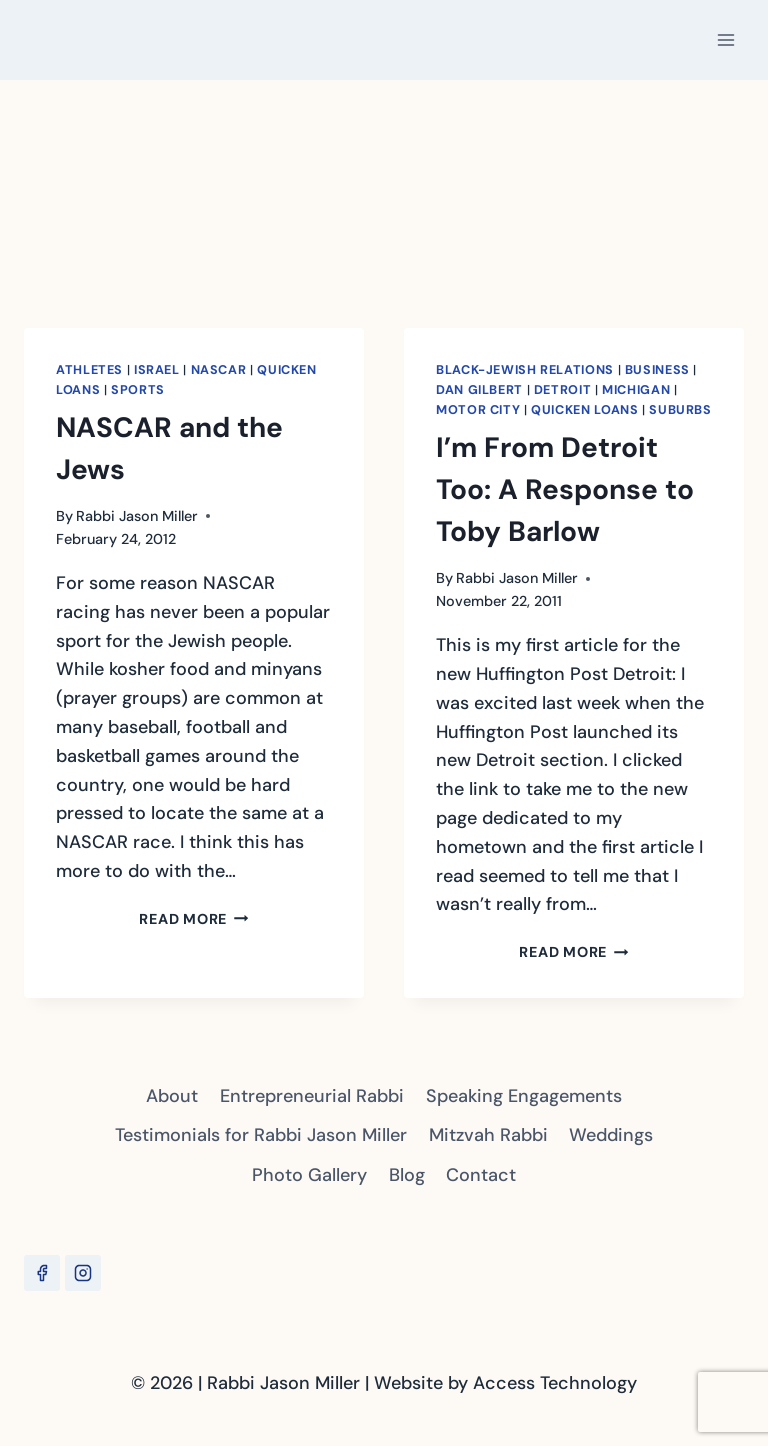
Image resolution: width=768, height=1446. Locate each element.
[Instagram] (83, 1273)
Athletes (89, 370)
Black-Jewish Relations (525, 370)
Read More (193, 919)
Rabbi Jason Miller (137, 516)
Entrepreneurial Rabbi (312, 1096)
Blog (407, 1175)
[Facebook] (42, 1273)
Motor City (478, 410)
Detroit (562, 390)
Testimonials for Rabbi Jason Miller (261, 1135)
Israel (157, 370)
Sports (138, 390)
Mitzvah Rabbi (488, 1135)
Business (657, 370)
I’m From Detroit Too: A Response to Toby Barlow (565, 489)
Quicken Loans (584, 410)
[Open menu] (725, 39)
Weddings (611, 1135)
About (172, 1096)
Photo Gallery (309, 1175)
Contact (481, 1175)
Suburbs (680, 410)
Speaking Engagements (524, 1096)
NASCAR (219, 370)
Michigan (636, 390)
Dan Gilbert (479, 390)
